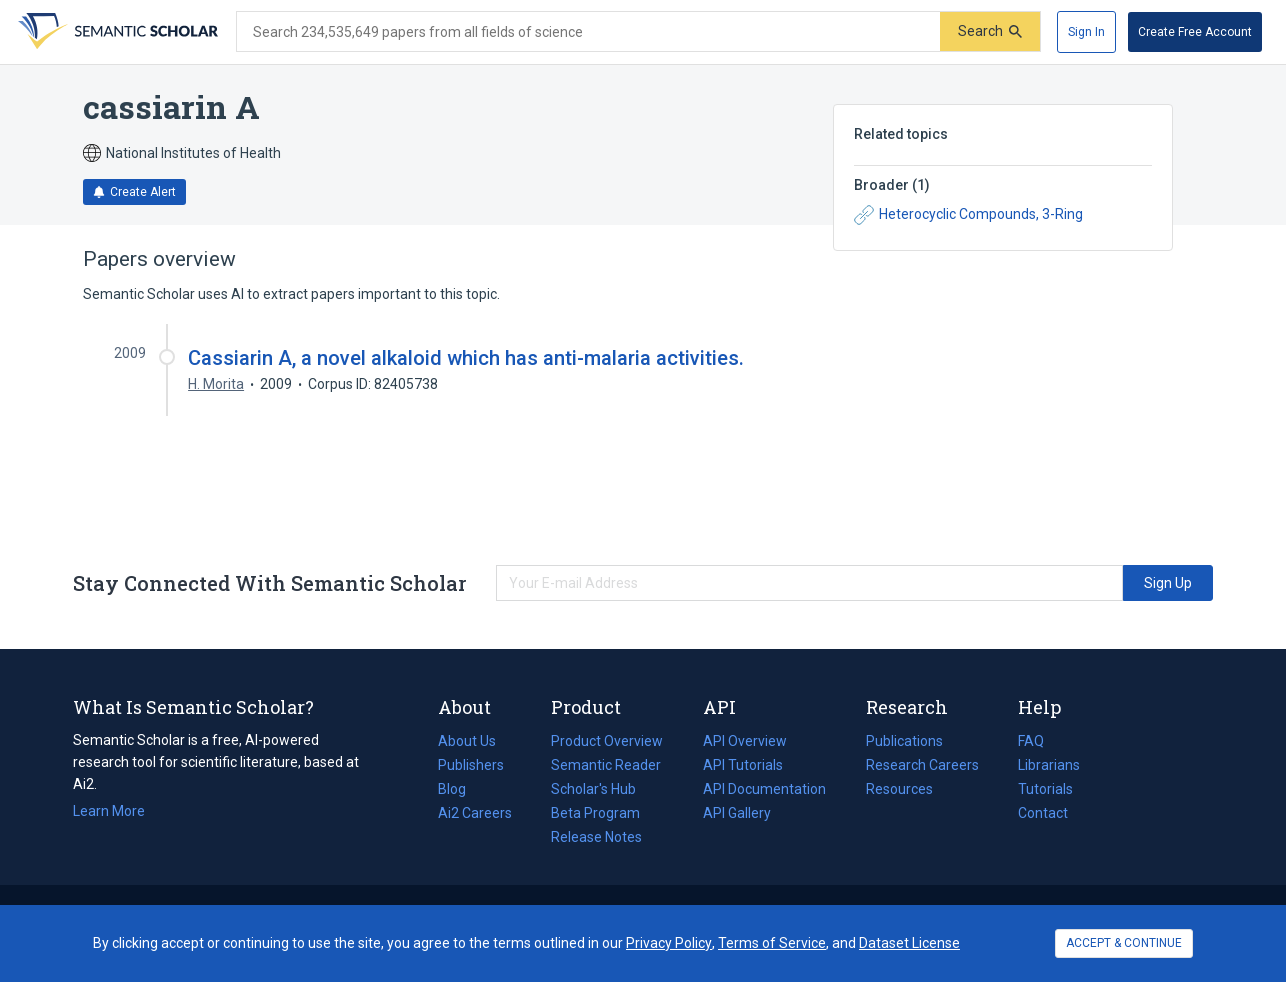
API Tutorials (743, 765)
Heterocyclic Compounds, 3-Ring (968, 215)
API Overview (745, 741)
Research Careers (922, 765)
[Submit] (990, 31)
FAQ (1031, 741)
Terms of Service (772, 943)
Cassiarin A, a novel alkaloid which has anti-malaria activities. (466, 358)
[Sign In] (1086, 32)
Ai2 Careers (475, 813)
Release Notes (596, 837)
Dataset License (909, 943)
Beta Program (595, 813)
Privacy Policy (669, 943)
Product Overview (607, 741)
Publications (904, 741)
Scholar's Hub (593, 789)
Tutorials (1045, 789)
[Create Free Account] (1195, 32)
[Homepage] (116, 32)
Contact (1043, 813)
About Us (467, 741)
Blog (460, 789)
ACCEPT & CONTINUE (1124, 943)
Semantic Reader (606, 765)
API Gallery (737, 813)
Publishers (471, 765)
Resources (899, 789)
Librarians (1049, 765)
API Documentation (764, 789)
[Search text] (588, 32)
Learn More (109, 811)
